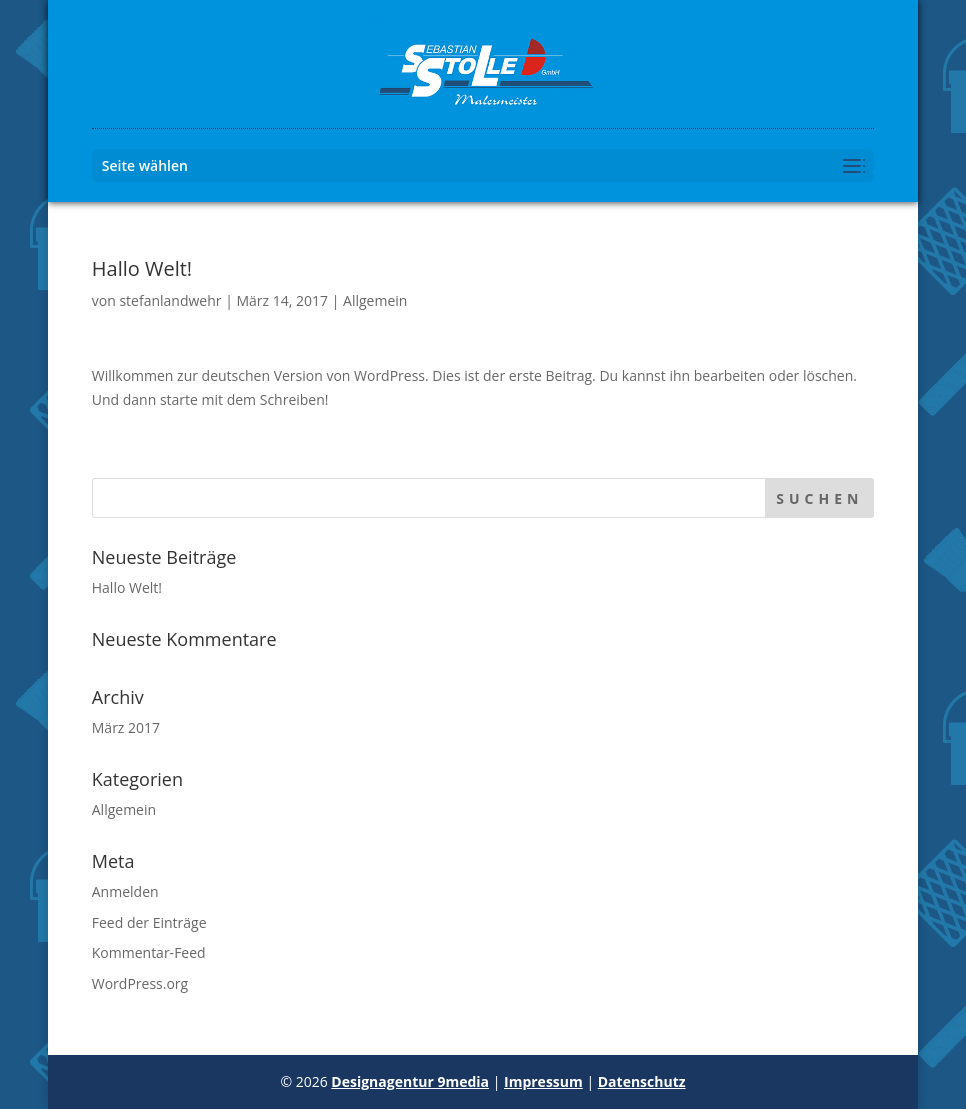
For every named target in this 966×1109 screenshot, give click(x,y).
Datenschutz (642, 1081)
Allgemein (375, 300)
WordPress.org (140, 983)
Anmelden (125, 891)
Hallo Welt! (127, 587)
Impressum (543, 1081)
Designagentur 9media (410, 1081)
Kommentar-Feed (149, 952)
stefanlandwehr (170, 300)
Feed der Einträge (149, 922)
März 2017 (126, 727)
